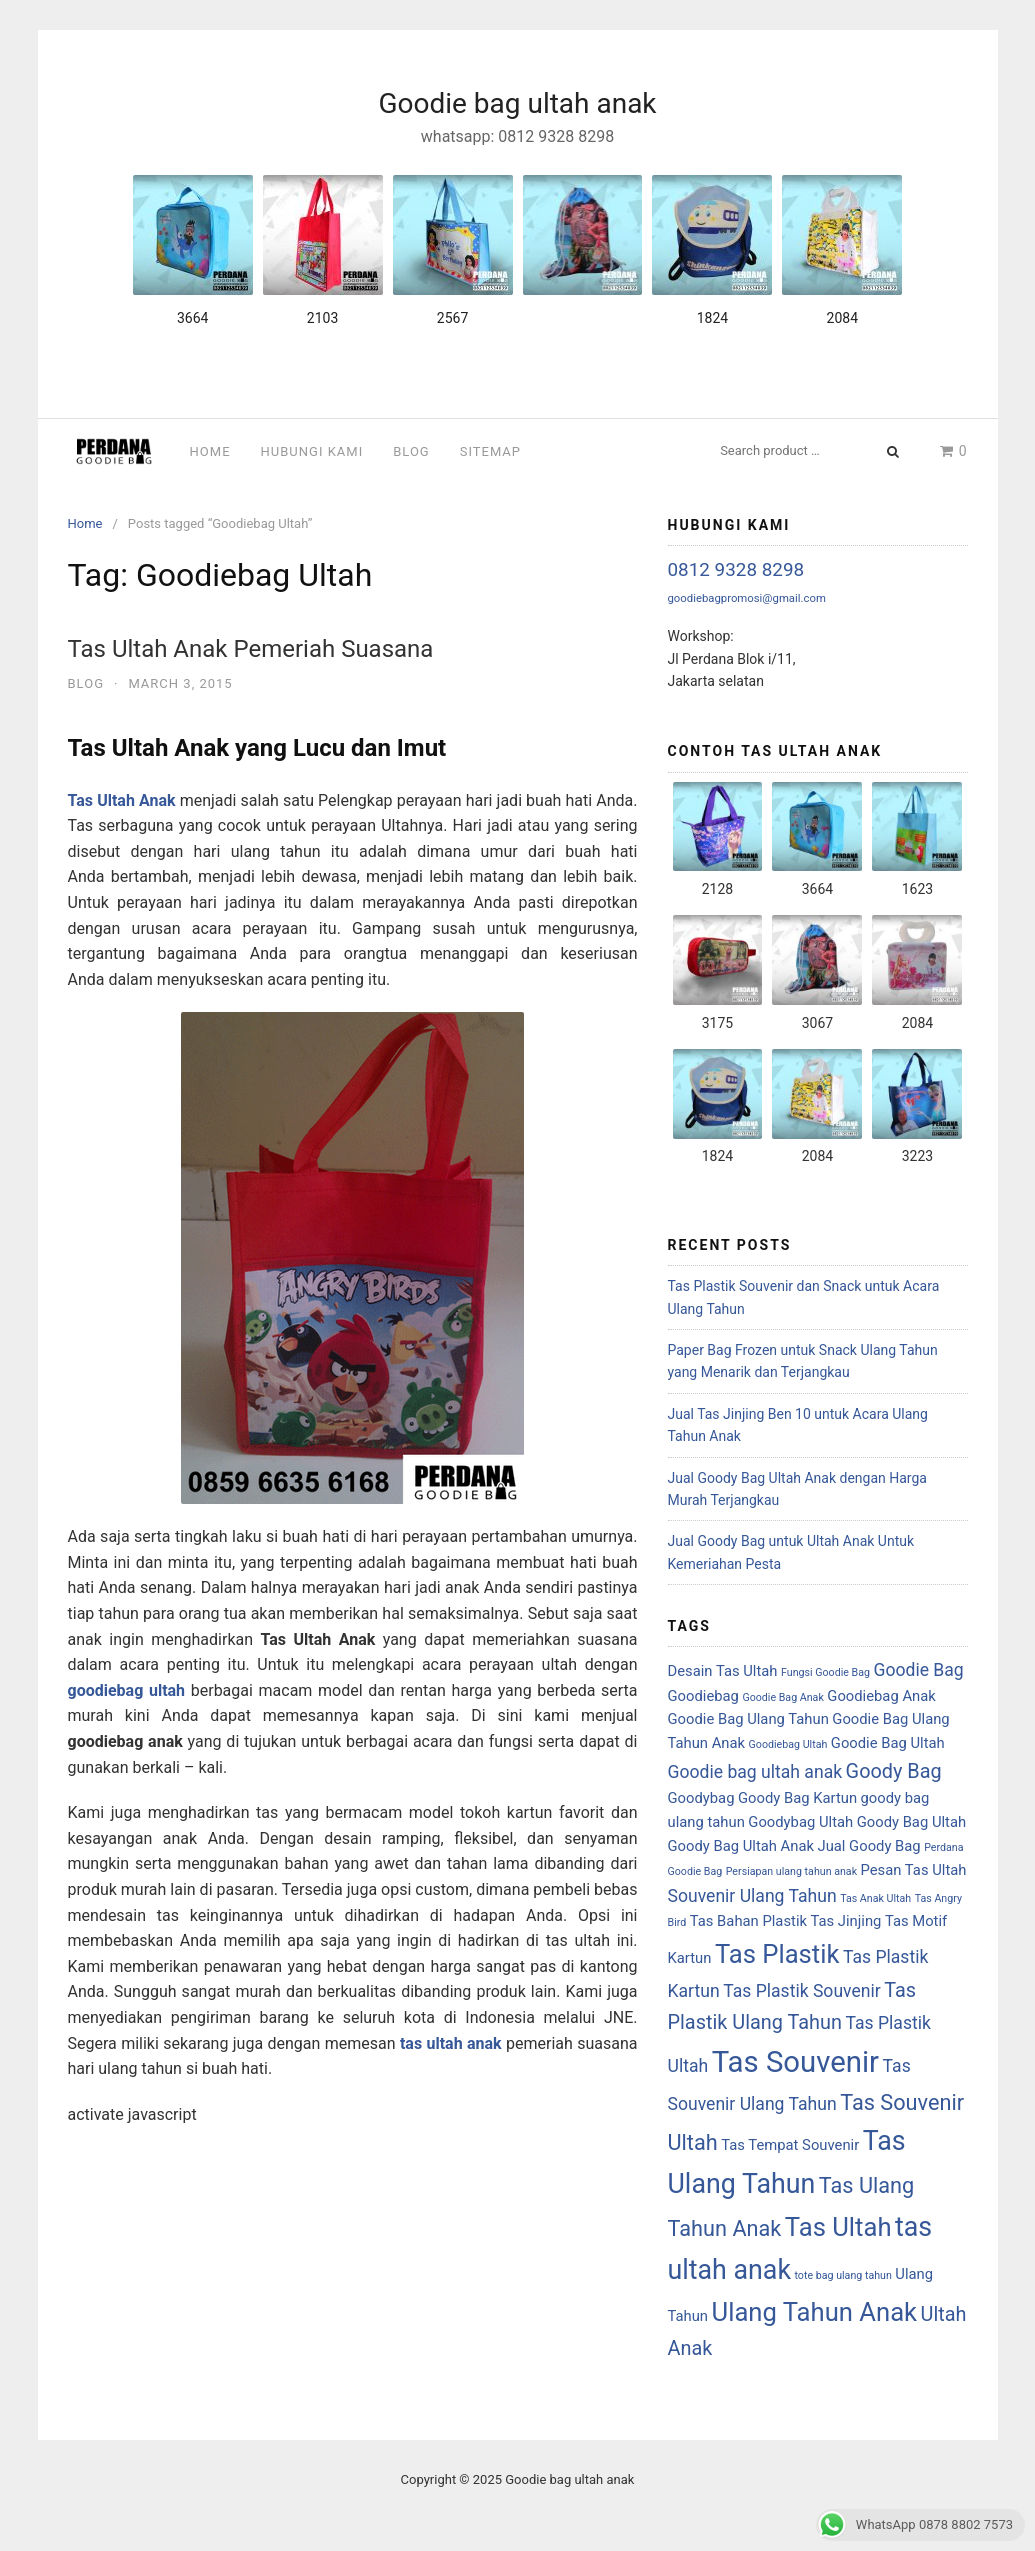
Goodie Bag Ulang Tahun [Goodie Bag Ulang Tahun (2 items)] (748, 1719)
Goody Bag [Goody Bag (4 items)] (894, 1771)
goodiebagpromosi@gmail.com (747, 598)
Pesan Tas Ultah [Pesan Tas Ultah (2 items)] (914, 1870)
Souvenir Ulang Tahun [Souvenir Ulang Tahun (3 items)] (752, 1896)
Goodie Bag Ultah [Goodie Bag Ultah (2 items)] (888, 1743)
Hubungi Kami (312, 451)
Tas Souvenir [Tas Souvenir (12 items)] (795, 2062)
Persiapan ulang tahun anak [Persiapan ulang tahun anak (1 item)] (791, 1871)
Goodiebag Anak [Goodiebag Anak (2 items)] (881, 1696)
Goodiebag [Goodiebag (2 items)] (703, 1696)
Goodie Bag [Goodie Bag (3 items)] (918, 1670)
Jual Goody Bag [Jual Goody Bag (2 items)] (868, 1846)
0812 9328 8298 (736, 569)
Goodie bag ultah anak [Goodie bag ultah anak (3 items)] (755, 1772)
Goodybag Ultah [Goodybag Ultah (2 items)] (800, 1822)
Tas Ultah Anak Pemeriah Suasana (251, 649)
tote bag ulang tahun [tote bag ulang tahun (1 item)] (842, 2275)
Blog (411, 451)
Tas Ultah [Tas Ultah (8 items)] (838, 2227)
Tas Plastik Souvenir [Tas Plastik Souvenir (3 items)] (802, 1991)
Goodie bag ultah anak (517, 103)
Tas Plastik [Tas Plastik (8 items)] (777, 1954)
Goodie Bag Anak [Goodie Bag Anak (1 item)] (782, 1697)
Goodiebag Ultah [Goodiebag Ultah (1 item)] (788, 1744)
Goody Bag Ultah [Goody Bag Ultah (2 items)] (911, 1822)
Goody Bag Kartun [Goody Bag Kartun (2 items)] (797, 1798)
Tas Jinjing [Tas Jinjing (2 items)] (845, 1921)
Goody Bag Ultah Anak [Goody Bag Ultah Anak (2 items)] (741, 1846)
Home (210, 451)
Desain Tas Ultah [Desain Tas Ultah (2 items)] (723, 1671)
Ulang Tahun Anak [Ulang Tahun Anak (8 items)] (815, 2312)
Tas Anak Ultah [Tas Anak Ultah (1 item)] (875, 1898)
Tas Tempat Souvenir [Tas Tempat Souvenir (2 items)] (790, 2145)
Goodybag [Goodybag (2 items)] (701, 1798)
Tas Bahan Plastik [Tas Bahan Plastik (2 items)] (748, 1921)
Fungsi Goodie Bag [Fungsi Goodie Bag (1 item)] (825, 1672)
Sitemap (490, 451)
